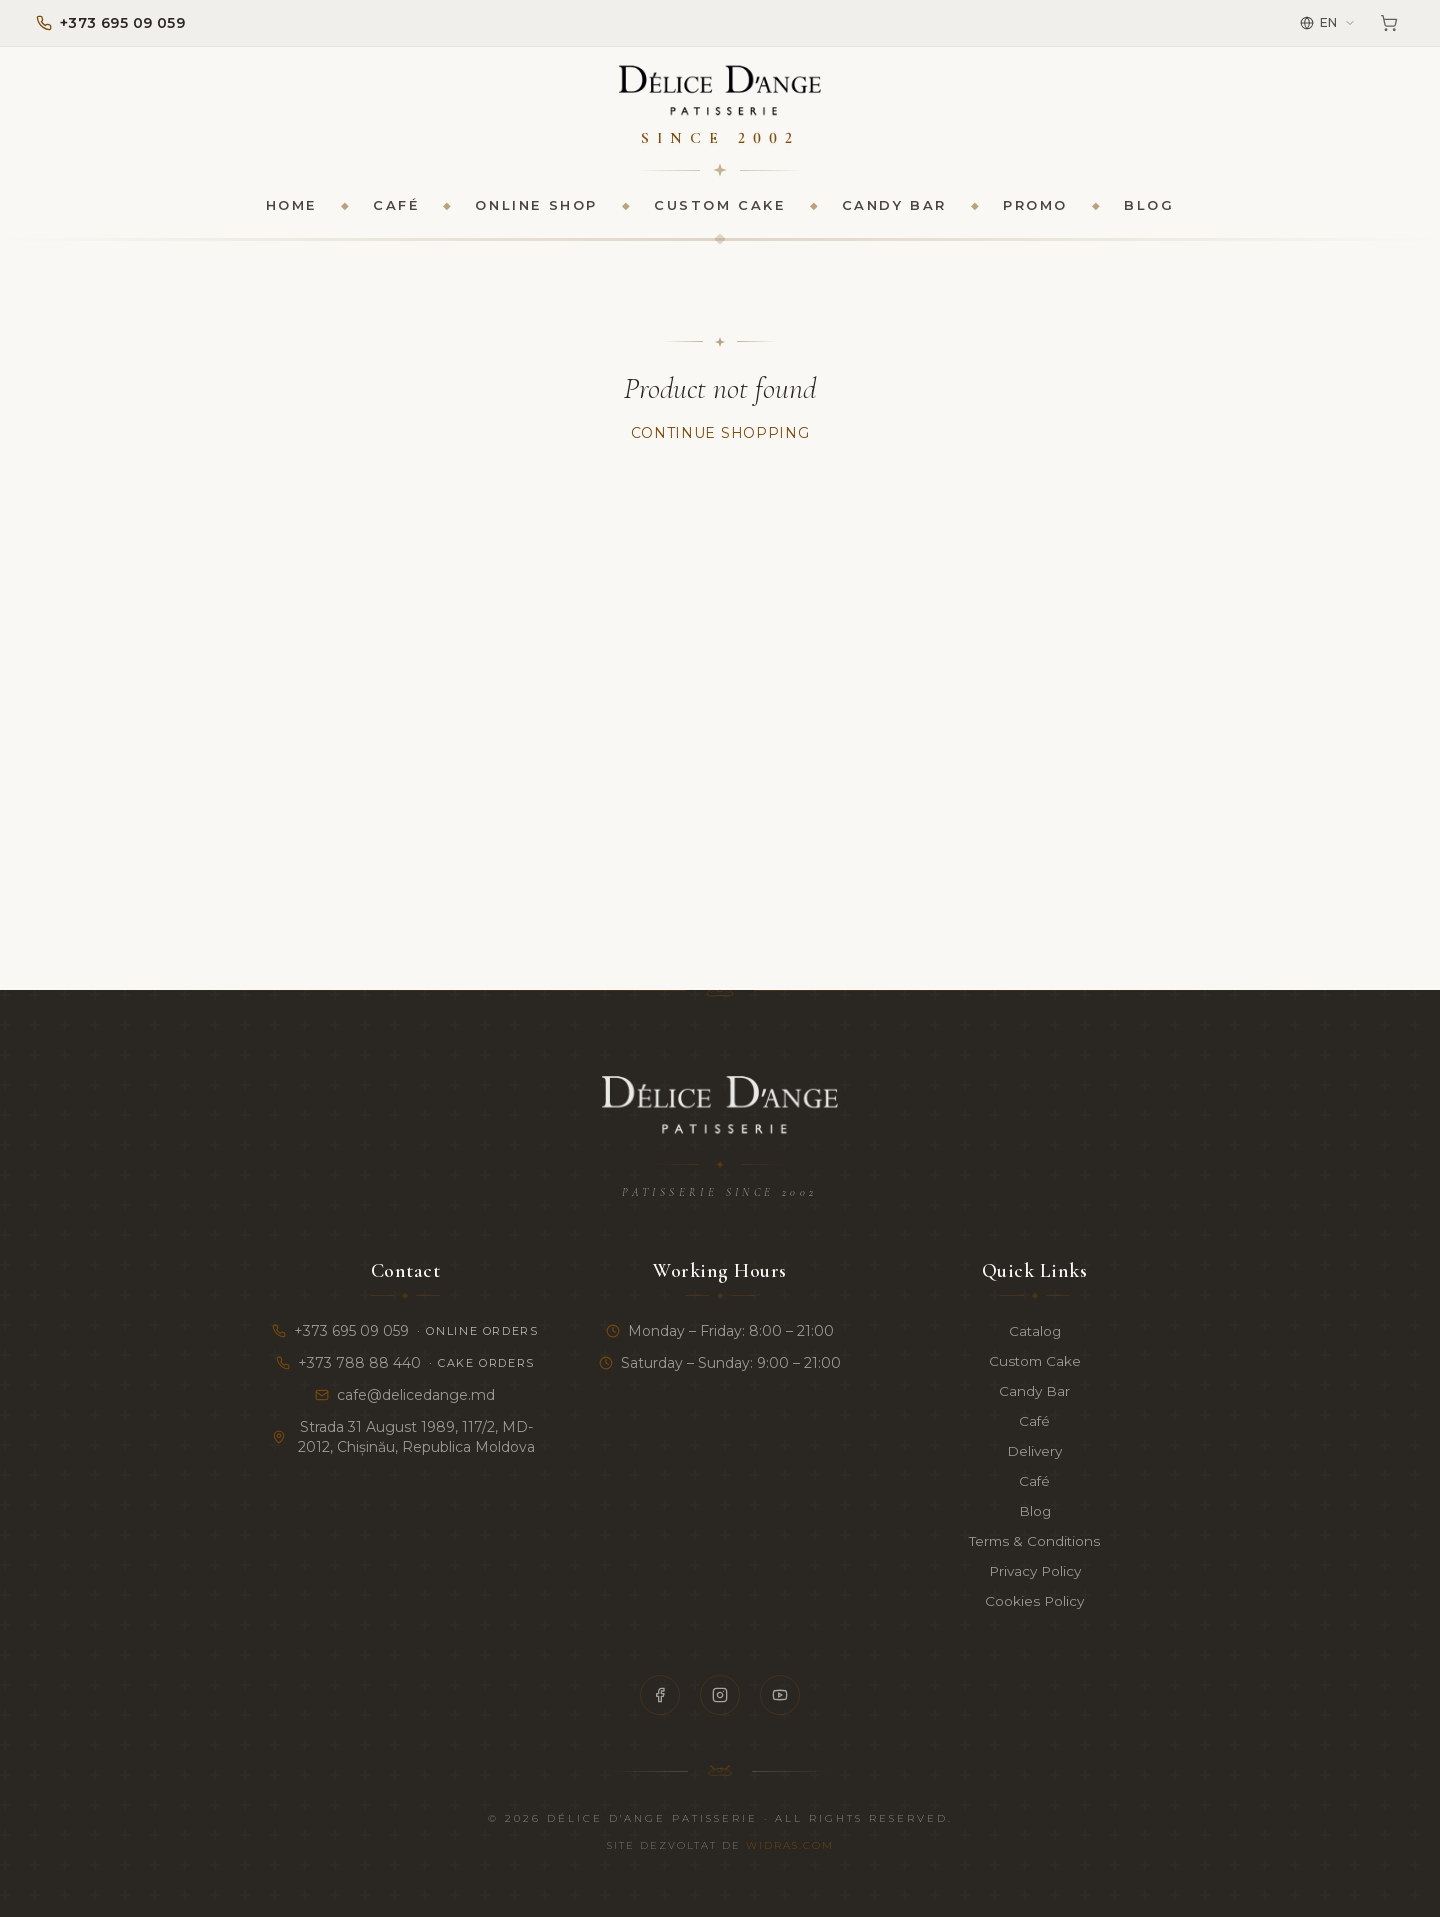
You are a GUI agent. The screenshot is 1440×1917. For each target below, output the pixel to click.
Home (291, 206)
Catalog (1035, 1331)
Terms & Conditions (1034, 1541)
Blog (1149, 206)
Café (396, 206)
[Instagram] (720, 1695)
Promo (1035, 206)
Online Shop (536, 206)
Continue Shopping (720, 434)
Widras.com (790, 1845)
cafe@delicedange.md (405, 1395)
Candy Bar (894, 206)
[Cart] (1389, 23)
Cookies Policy (1034, 1601)
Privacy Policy (1034, 1571)
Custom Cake (720, 206)
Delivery (1034, 1451)
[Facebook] (660, 1695)
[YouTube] (780, 1695)
